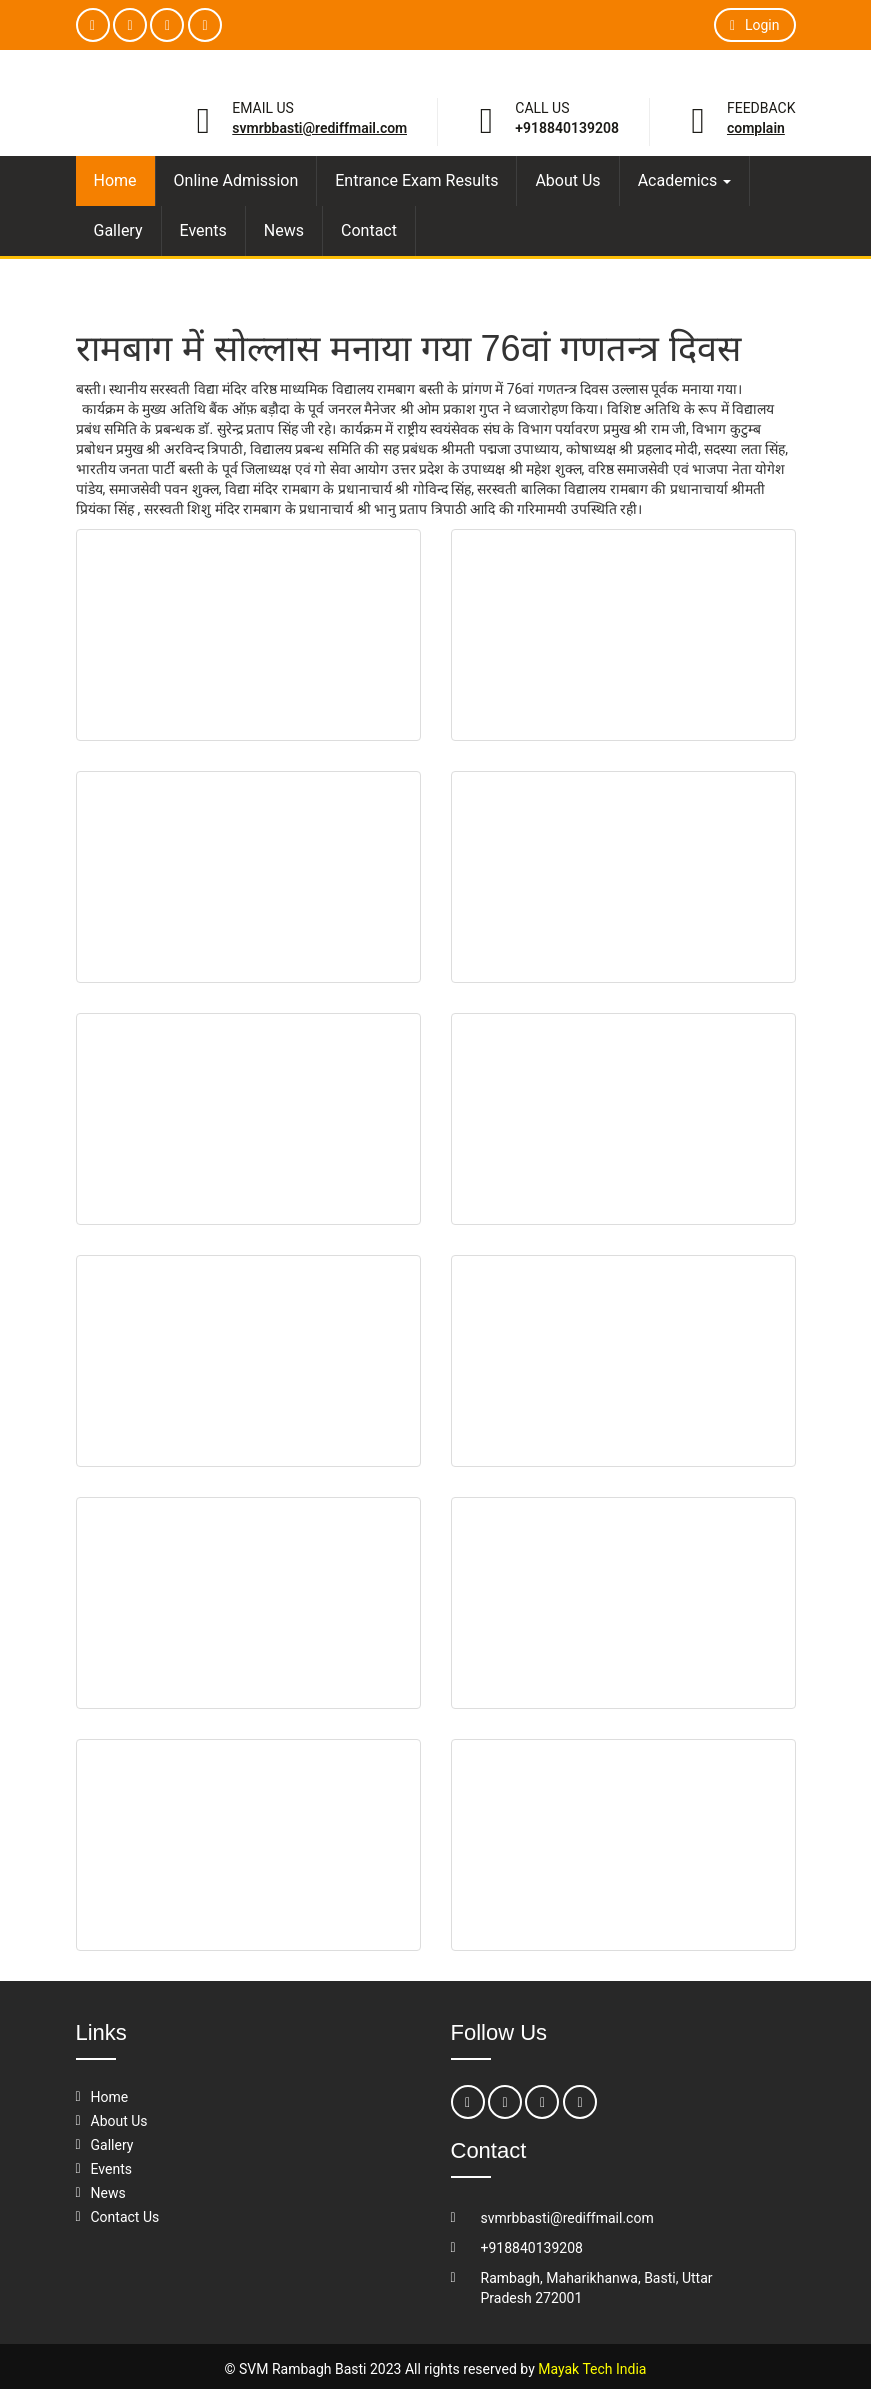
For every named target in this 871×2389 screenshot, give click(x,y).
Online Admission (236, 180)
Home (115, 180)
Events (203, 230)
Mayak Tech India (592, 2369)
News (284, 230)
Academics (685, 180)
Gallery (118, 230)
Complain (756, 128)
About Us (567, 180)
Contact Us (125, 2217)
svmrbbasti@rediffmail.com (319, 128)
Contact (369, 230)
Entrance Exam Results (416, 180)
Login (754, 25)
